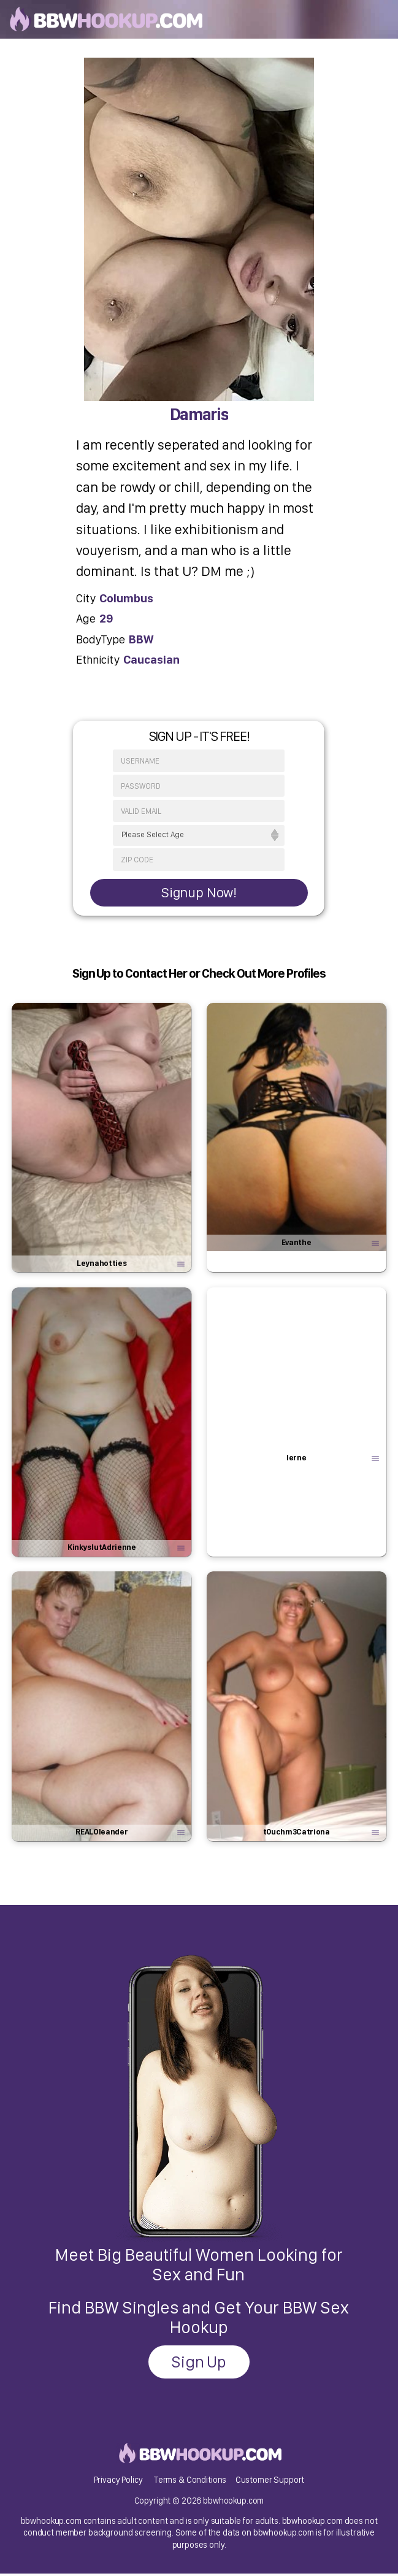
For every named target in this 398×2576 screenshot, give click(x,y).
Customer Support (270, 2482)
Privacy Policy (118, 2482)
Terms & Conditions (189, 2482)
